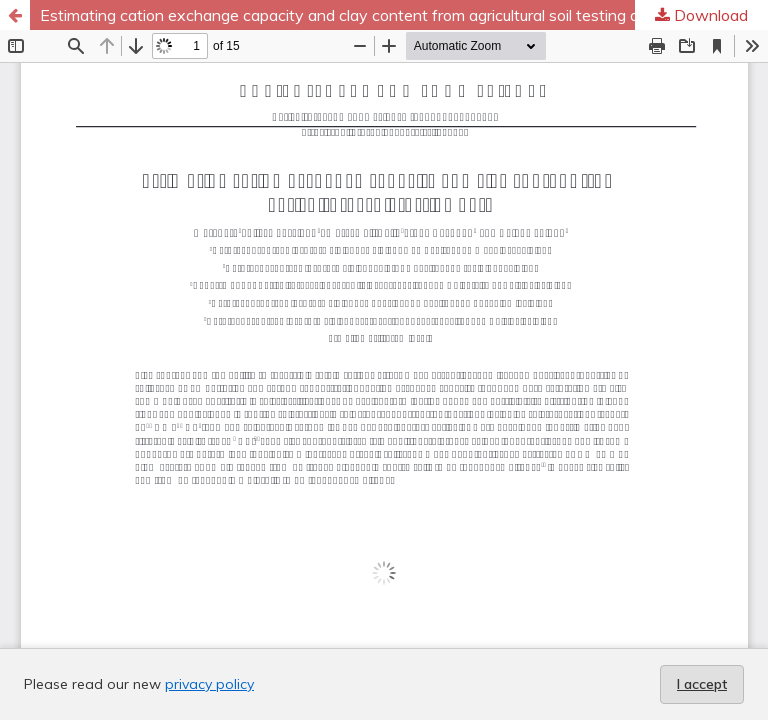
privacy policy (209, 684)
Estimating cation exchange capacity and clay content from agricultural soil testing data (351, 15)
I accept (702, 684)
